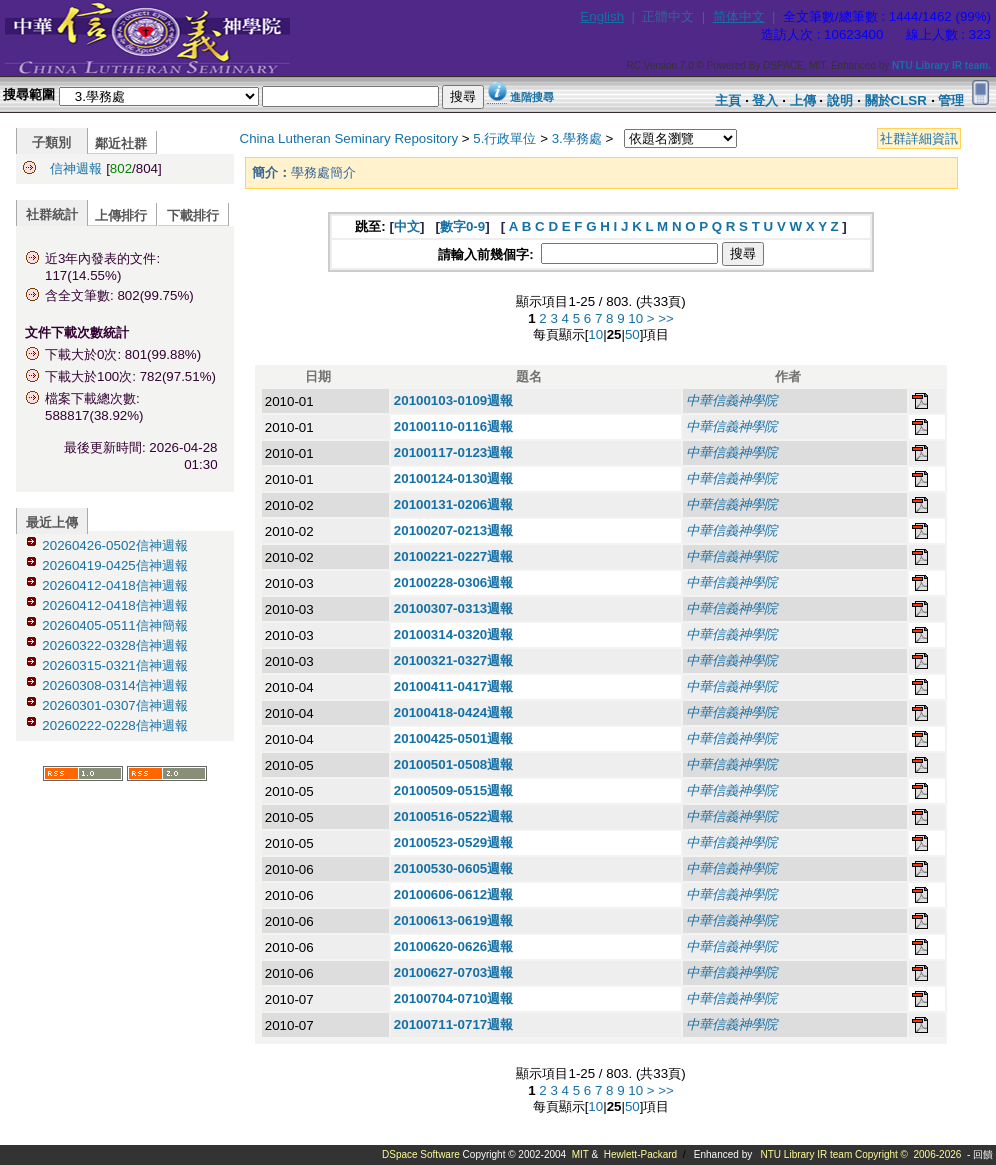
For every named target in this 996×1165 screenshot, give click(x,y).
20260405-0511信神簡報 (114, 625)
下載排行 (193, 215)
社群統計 (52, 214)
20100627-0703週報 (453, 972)
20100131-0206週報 (453, 504)
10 (635, 318)
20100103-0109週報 (453, 400)
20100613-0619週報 (453, 920)
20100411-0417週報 (453, 686)
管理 (951, 100)
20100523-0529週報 (453, 842)
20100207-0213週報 (453, 530)
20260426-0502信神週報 (114, 545)
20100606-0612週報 (453, 894)
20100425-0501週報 (453, 738)
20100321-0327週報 (453, 660)
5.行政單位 (504, 138)
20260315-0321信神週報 (114, 665)
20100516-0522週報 (453, 816)
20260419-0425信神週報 (114, 565)
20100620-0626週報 (453, 946)
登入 (765, 100)
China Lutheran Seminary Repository (349, 138)
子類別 (51, 142)
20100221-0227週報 (453, 556)
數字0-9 (462, 226)
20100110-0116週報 (453, 426)
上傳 (803, 100)
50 (632, 334)
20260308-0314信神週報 (114, 685)
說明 (840, 100)
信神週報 (76, 168)
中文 (407, 226)
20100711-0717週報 (453, 1024)
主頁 (728, 100)
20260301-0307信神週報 (114, 705)
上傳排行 (121, 215)
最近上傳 (52, 522)
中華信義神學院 (731, 400)
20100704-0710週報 (453, 998)
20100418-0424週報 (453, 712)
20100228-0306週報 (453, 582)
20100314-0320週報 (453, 634)
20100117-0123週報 (453, 452)
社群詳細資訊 (919, 138)
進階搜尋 (532, 97)
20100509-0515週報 (453, 790)
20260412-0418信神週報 (114, 585)
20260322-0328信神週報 (114, 645)
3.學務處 (577, 138)
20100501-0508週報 (453, 764)
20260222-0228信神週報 (114, 725)
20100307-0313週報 (453, 608)
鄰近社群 (121, 143)
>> (666, 318)
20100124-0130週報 (453, 478)
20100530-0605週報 (453, 868)
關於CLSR (896, 100)
